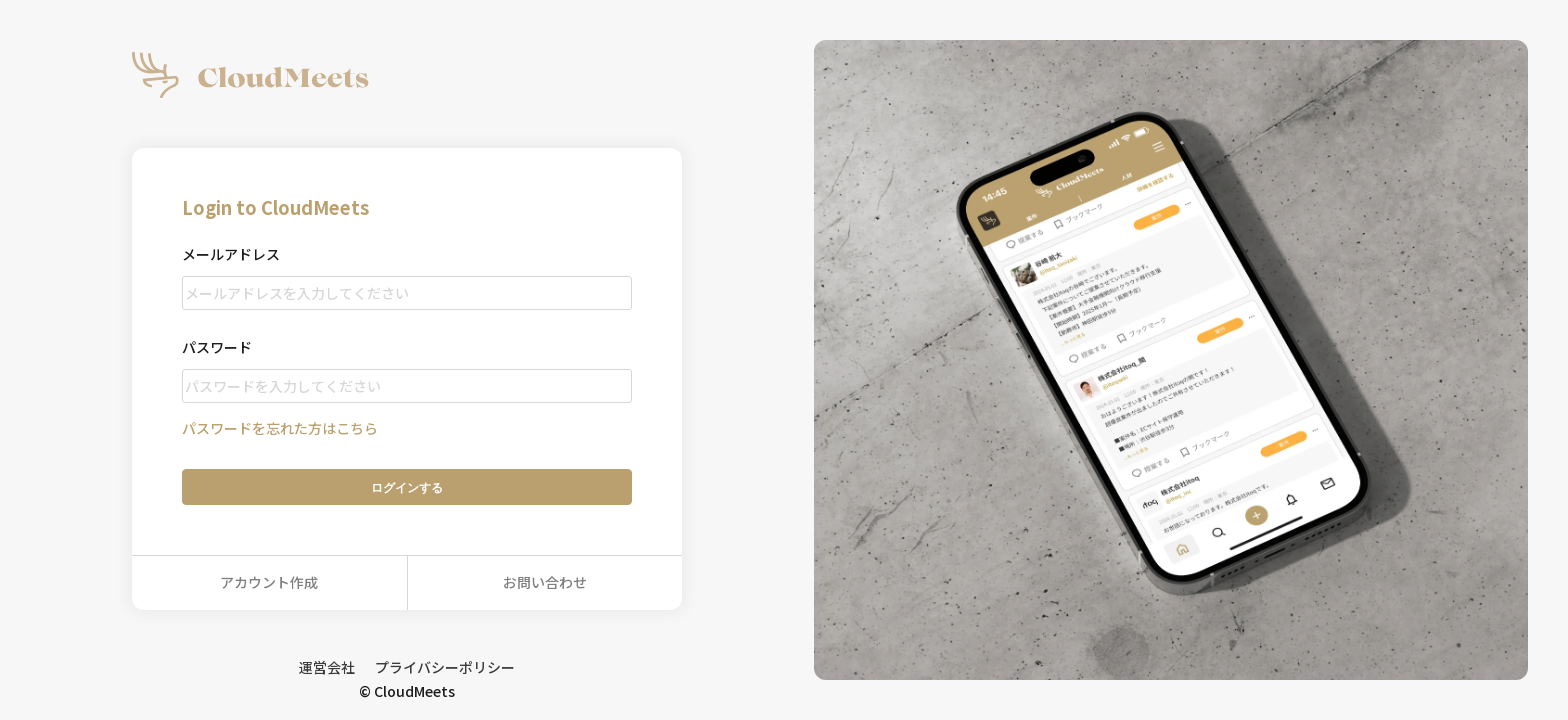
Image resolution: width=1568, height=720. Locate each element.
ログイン (407, 487)
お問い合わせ (545, 582)
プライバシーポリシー (445, 667)
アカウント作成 (269, 582)
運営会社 (327, 667)
